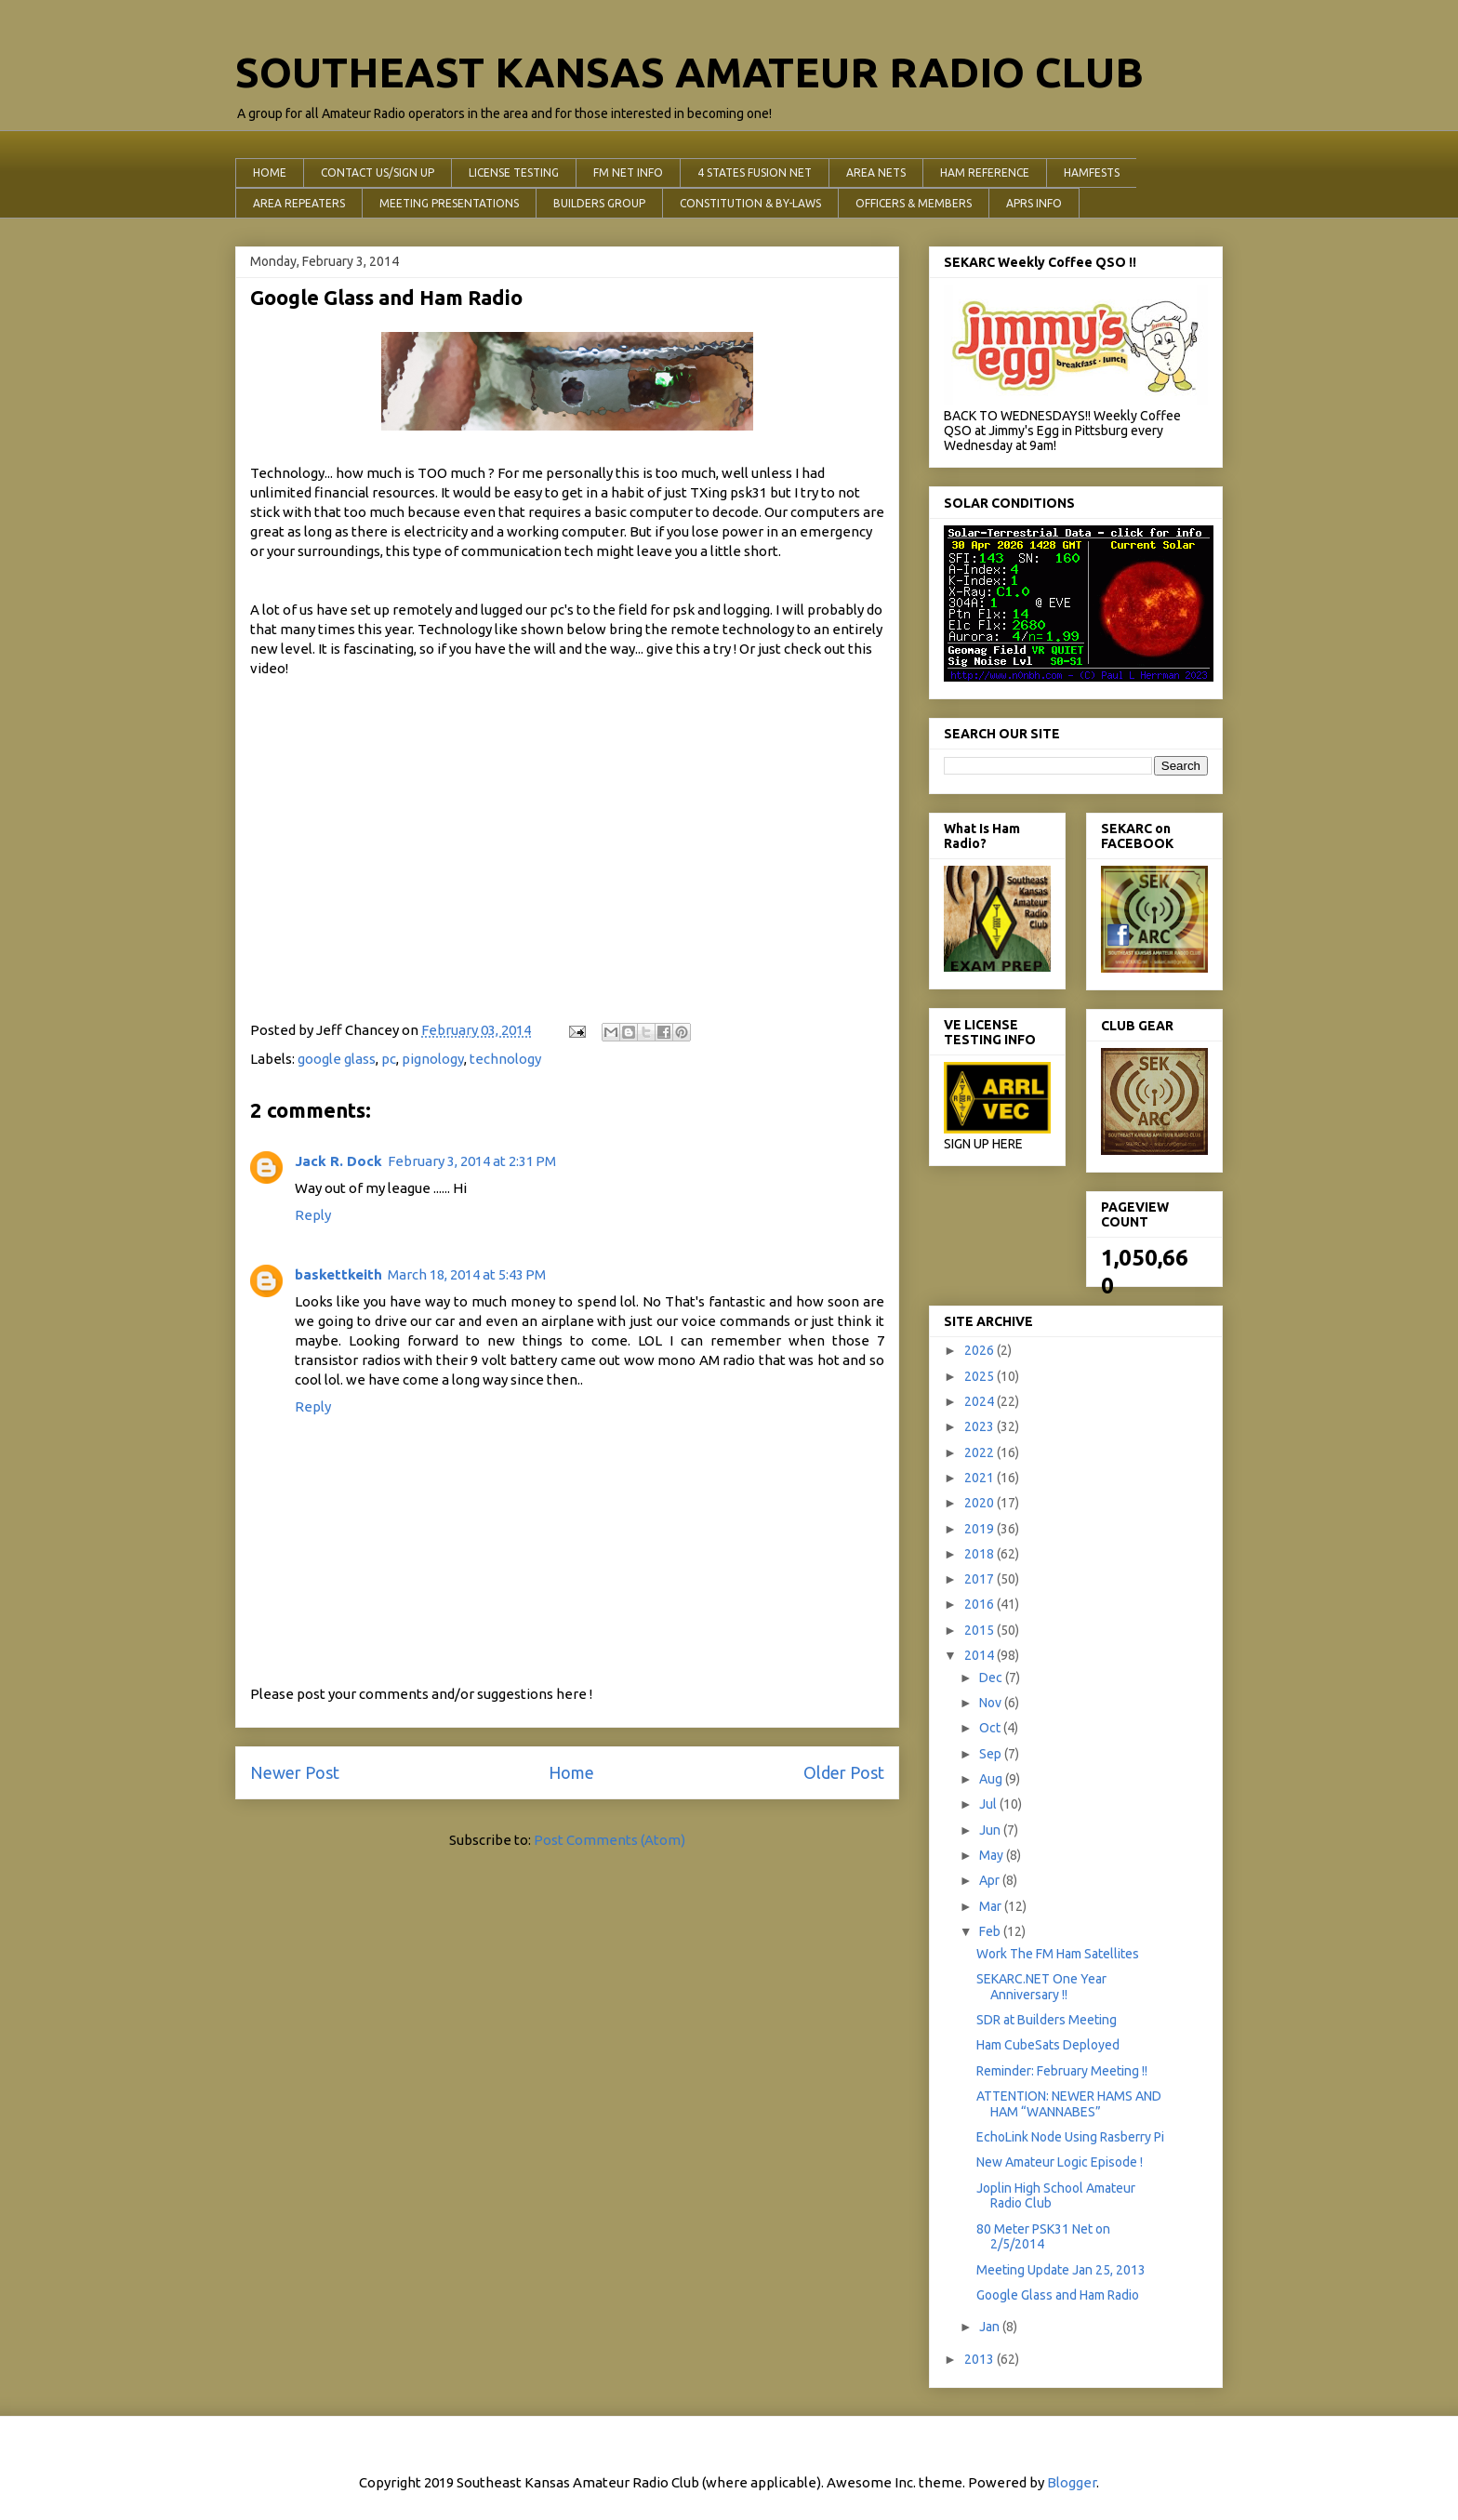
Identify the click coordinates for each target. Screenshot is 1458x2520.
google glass (337, 1059)
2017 (980, 1579)
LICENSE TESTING (514, 172)
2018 (980, 1553)
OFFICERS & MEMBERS (913, 203)
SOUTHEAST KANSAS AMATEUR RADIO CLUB (689, 72)
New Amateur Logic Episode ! (1059, 2162)
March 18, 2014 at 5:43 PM (467, 1274)
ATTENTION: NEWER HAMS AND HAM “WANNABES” (1068, 2104)
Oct (991, 1727)
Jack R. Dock (338, 1161)
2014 (980, 1655)
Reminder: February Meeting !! (1061, 2070)
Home (571, 1772)
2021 (980, 1477)
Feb (991, 1931)
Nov (991, 1702)
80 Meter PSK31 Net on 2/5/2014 (1043, 2237)
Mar (991, 1906)
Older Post (843, 1772)
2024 (980, 1401)
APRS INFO (1034, 203)
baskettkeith (338, 1274)
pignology (433, 1059)
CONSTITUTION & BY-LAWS (750, 203)
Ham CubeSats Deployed (1048, 2044)
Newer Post (294, 1772)
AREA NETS (876, 172)
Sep (991, 1753)
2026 (980, 1350)
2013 (980, 2359)
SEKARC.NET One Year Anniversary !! (1041, 1986)
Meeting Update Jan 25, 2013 (1061, 2269)
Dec (992, 1677)
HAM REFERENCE (984, 172)
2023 (980, 1426)
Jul (989, 1804)
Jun (991, 1830)
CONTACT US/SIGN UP (377, 172)
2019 (980, 1528)
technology (505, 1059)
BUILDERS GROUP (599, 203)
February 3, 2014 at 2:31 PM (472, 1161)
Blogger (1071, 2482)
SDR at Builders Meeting (1046, 2019)
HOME (269, 172)
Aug (992, 1778)
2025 (980, 1376)
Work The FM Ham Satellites (1057, 1953)
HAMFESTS (1092, 172)
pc (388, 1059)
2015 (980, 1630)
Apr (990, 1880)
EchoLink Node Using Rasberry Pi (1070, 2136)
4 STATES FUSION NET (754, 172)
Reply (313, 1215)
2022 (980, 1452)
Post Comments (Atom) (609, 1840)
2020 (980, 1502)
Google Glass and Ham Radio (1057, 2295)
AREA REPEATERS (299, 203)
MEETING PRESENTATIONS (449, 203)
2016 (980, 1604)
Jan (990, 2326)
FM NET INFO (628, 172)
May (992, 1855)
